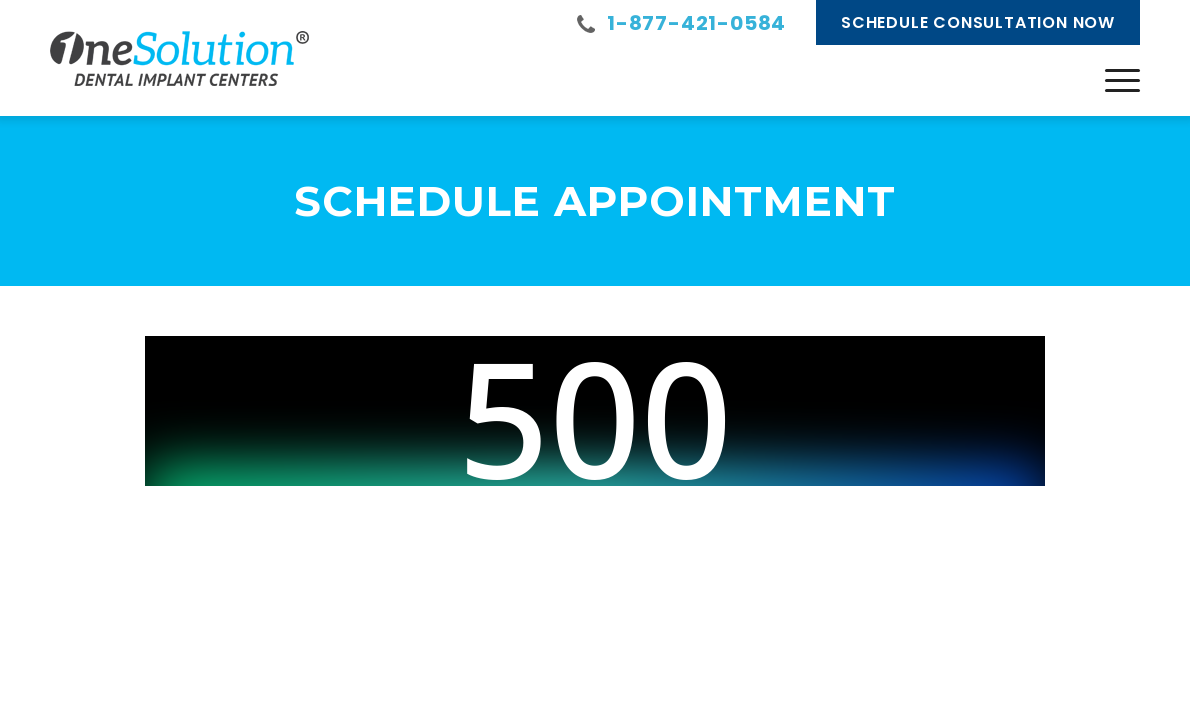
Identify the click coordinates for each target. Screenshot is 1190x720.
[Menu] (1122, 80)
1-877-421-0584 (696, 23)
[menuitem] (1122, 80)
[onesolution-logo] (179, 58)
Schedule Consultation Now (978, 22)
